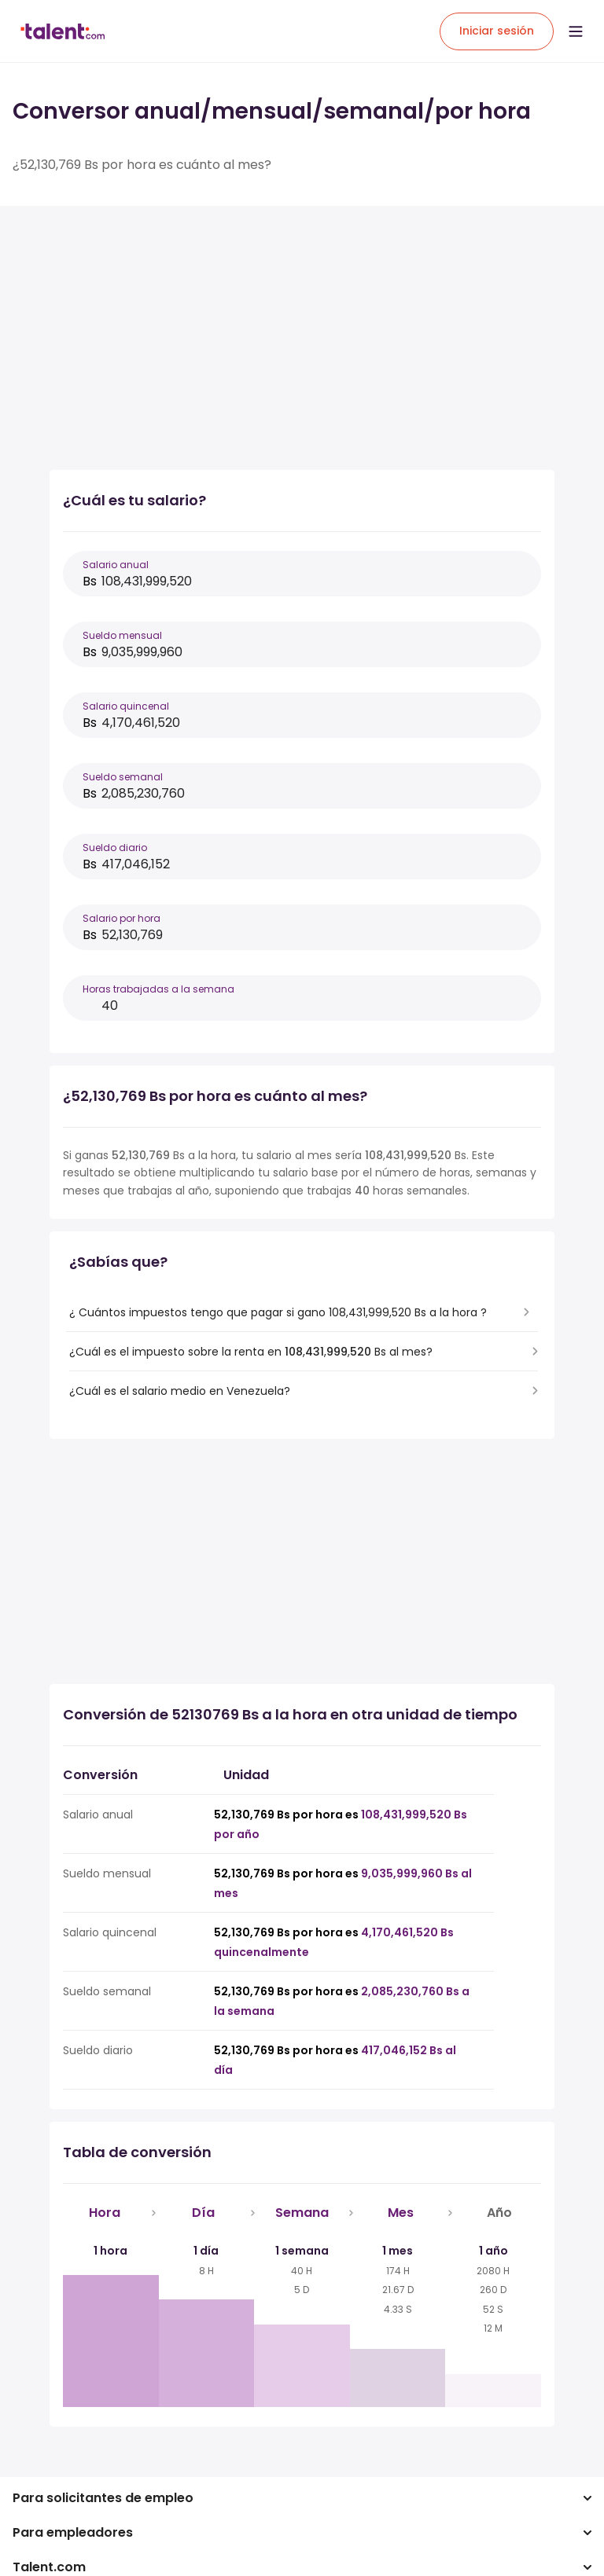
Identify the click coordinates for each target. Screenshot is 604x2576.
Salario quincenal (126, 706)
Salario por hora (121, 918)
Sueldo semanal (123, 776)
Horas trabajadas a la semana (158, 989)
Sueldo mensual (122, 635)
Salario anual (116, 564)
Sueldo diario (115, 847)
